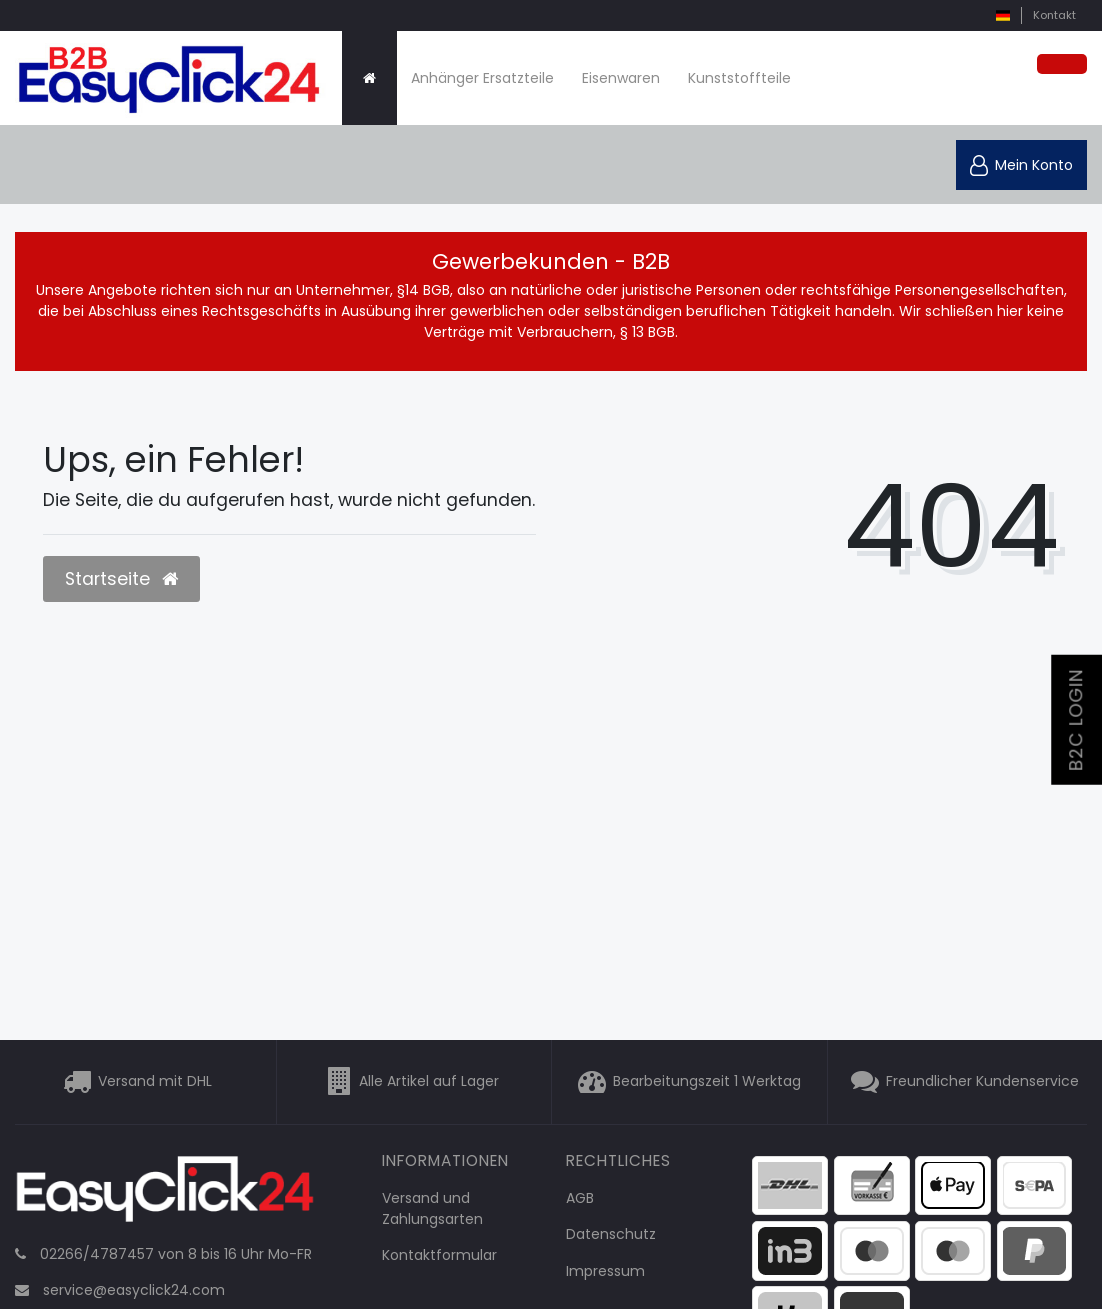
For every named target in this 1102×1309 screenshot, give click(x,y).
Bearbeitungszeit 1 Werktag (707, 1081)
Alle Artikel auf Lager (429, 1081)
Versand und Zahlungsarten (432, 1208)
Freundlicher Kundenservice (982, 1081)
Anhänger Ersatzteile (482, 78)
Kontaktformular (439, 1255)
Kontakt (1054, 15)
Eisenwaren (621, 78)
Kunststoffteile (739, 78)
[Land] (1002, 15)
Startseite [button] (121, 579)
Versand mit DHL (155, 1081)
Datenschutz (611, 1234)
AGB (580, 1198)
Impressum (605, 1271)
